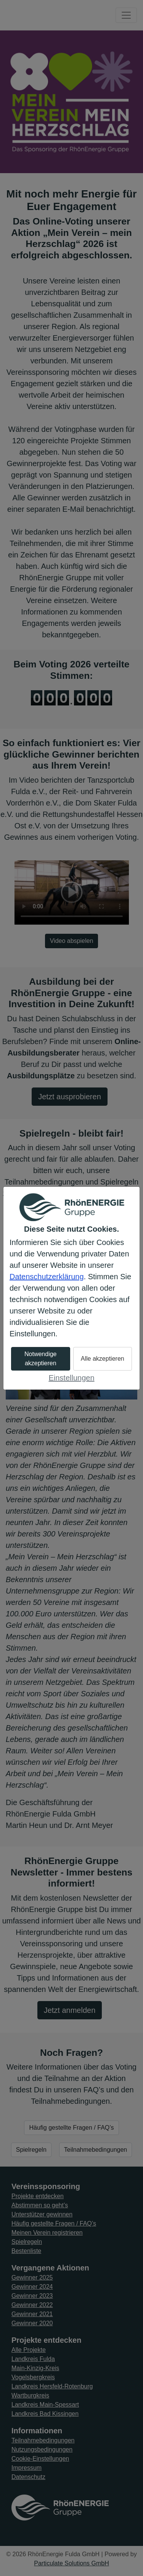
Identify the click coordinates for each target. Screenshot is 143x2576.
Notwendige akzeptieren (40, 1358)
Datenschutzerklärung (47, 1276)
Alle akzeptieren (102, 1358)
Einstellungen (71, 1378)
